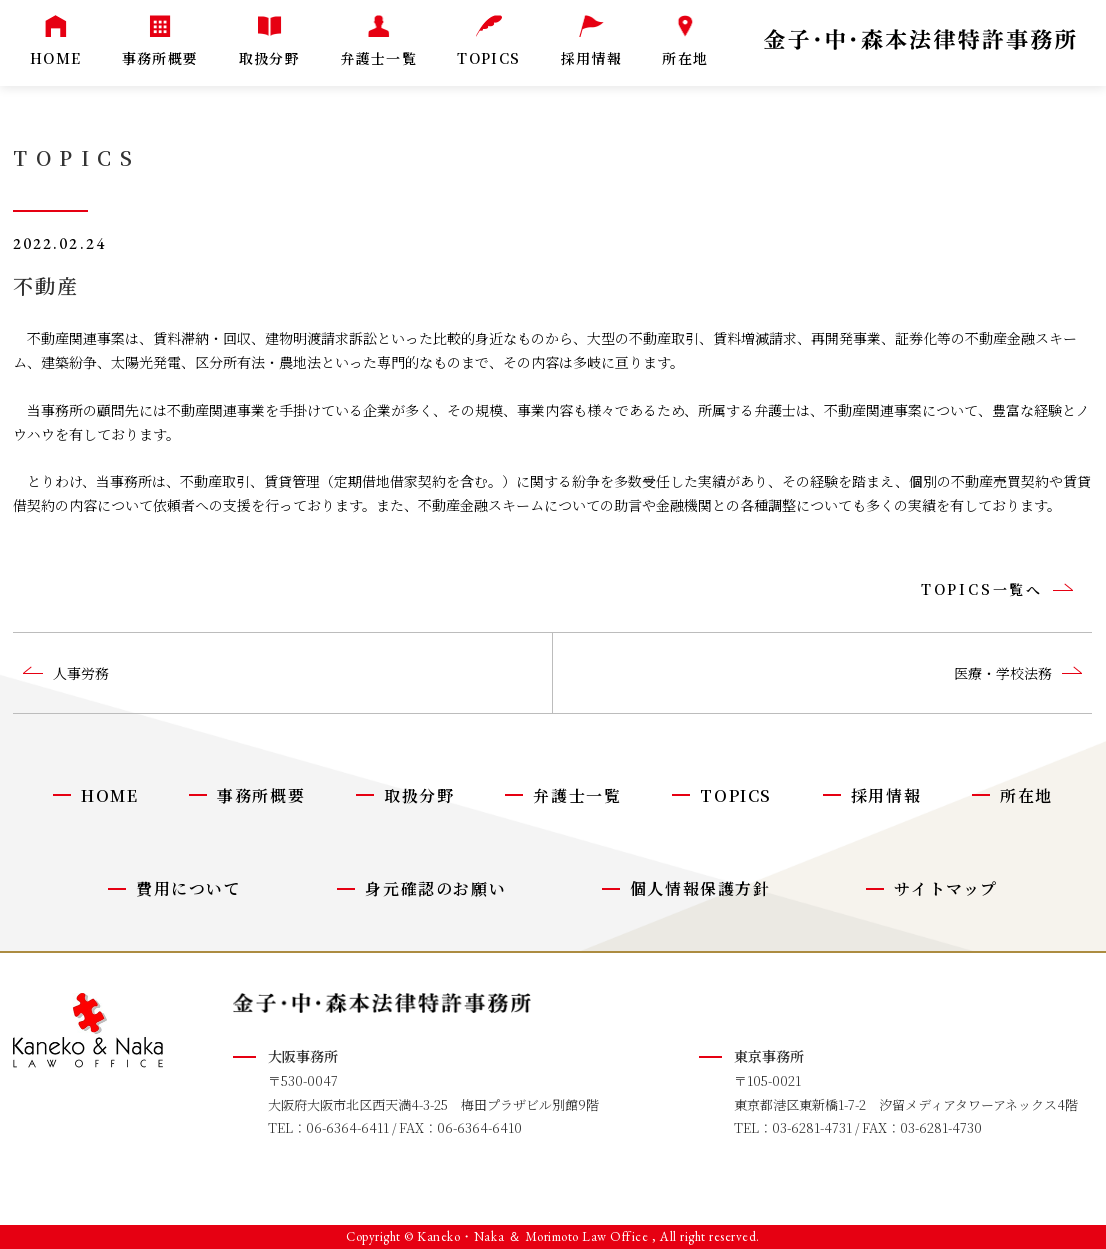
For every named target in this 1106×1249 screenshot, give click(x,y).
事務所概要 (261, 795)
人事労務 (81, 673)
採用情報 (886, 795)
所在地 (1026, 795)
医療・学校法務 (1003, 673)
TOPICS (736, 795)
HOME (109, 795)
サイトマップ (946, 888)
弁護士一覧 (577, 795)
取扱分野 (419, 795)
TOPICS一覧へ (982, 589)
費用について (189, 888)
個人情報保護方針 (700, 888)
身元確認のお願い (435, 888)
